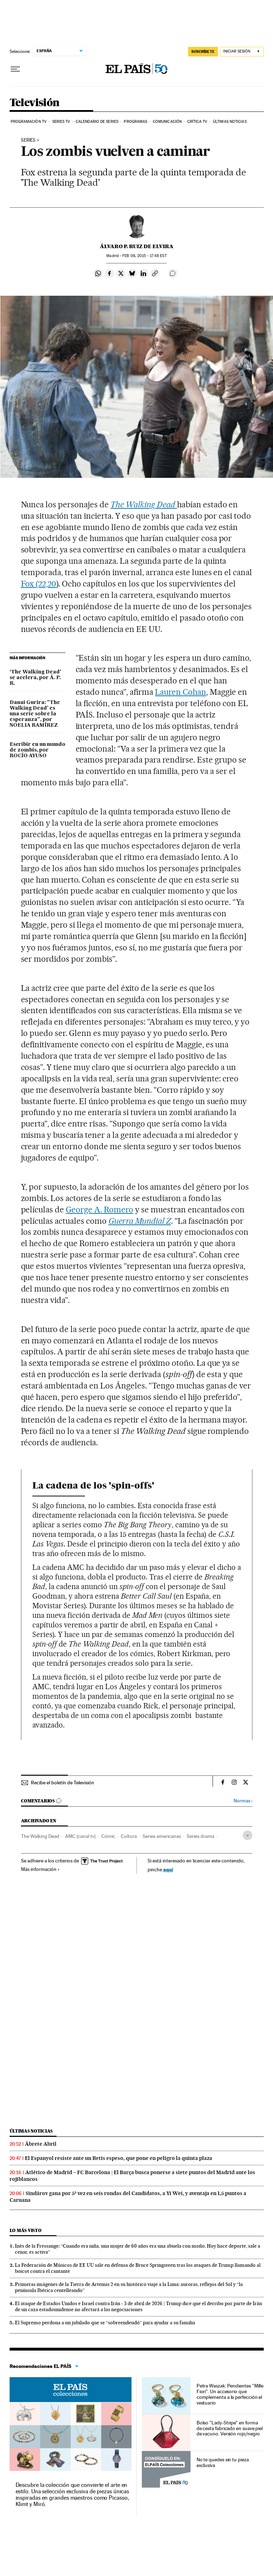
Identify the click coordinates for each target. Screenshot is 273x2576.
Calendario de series (97, 121)
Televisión (35, 103)
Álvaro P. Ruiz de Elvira (136, 246)
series (28, 140)
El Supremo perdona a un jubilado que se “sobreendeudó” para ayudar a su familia (105, 2322)
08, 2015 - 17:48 (144, 255)
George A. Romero (99, 1210)
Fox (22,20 (39, 584)
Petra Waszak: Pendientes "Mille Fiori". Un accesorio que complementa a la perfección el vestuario (230, 2394)
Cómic (108, 1836)
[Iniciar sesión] (242, 51)
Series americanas (162, 1836)
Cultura (129, 1836)
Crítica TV (197, 121)
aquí (168, 1869)
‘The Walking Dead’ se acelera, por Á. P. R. (35, 678)
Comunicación (167, 121)
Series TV (61, 121)
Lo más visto (26, 2230)
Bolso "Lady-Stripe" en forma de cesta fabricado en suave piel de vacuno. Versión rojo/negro (230, 2428)
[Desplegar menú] (15, 69)
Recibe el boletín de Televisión (62, 1782)
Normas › (243, 1800)
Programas (135, 121)
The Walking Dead (40, 1836)
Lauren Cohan (180, 692)
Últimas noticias (230, 121)
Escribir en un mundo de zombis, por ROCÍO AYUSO (37, 750)
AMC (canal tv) (80, 1836)
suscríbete (203, 51)
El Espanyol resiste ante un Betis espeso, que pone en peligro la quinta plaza (118, 2158)
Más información (40, 1869)
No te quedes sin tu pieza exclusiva (223, 2462)
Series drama (200, 1836)
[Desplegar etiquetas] (247, 1835)
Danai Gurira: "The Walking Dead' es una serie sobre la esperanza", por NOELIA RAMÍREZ (35, 714)
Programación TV (29, 121)
